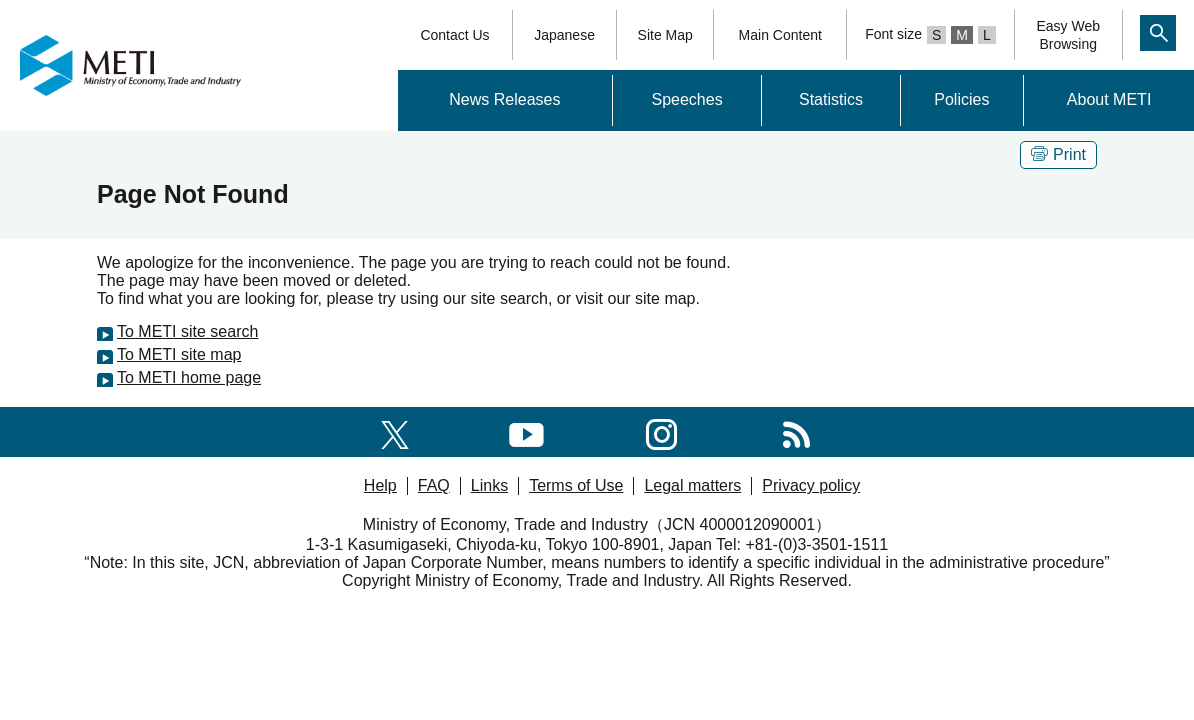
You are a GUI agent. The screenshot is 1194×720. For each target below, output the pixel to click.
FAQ (434, 485)
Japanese (564, 35)
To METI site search (187, 331)
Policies (961, 99)
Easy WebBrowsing (1068, 35)
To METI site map (179, 354)
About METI (1109, 99)
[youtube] (526, 431)
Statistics (831, 99)
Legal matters (692, 485)
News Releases (504, 99)
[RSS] (796, 431)
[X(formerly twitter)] (395, 431)
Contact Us (454, 35)
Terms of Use (576, 485)
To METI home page (189, 377)
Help (380, 485)
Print (1058, 154)
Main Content (780, 35)
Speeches (686, 99)
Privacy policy (811, 485)
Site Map (665, 35)
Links (489, 485)
